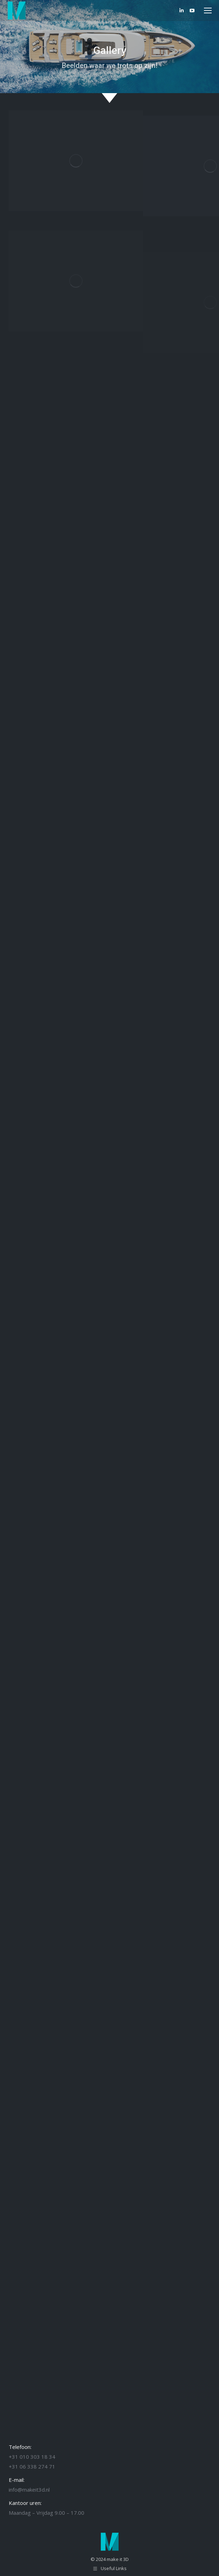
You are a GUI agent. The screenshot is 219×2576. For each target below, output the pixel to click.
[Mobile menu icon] (208, 10)
